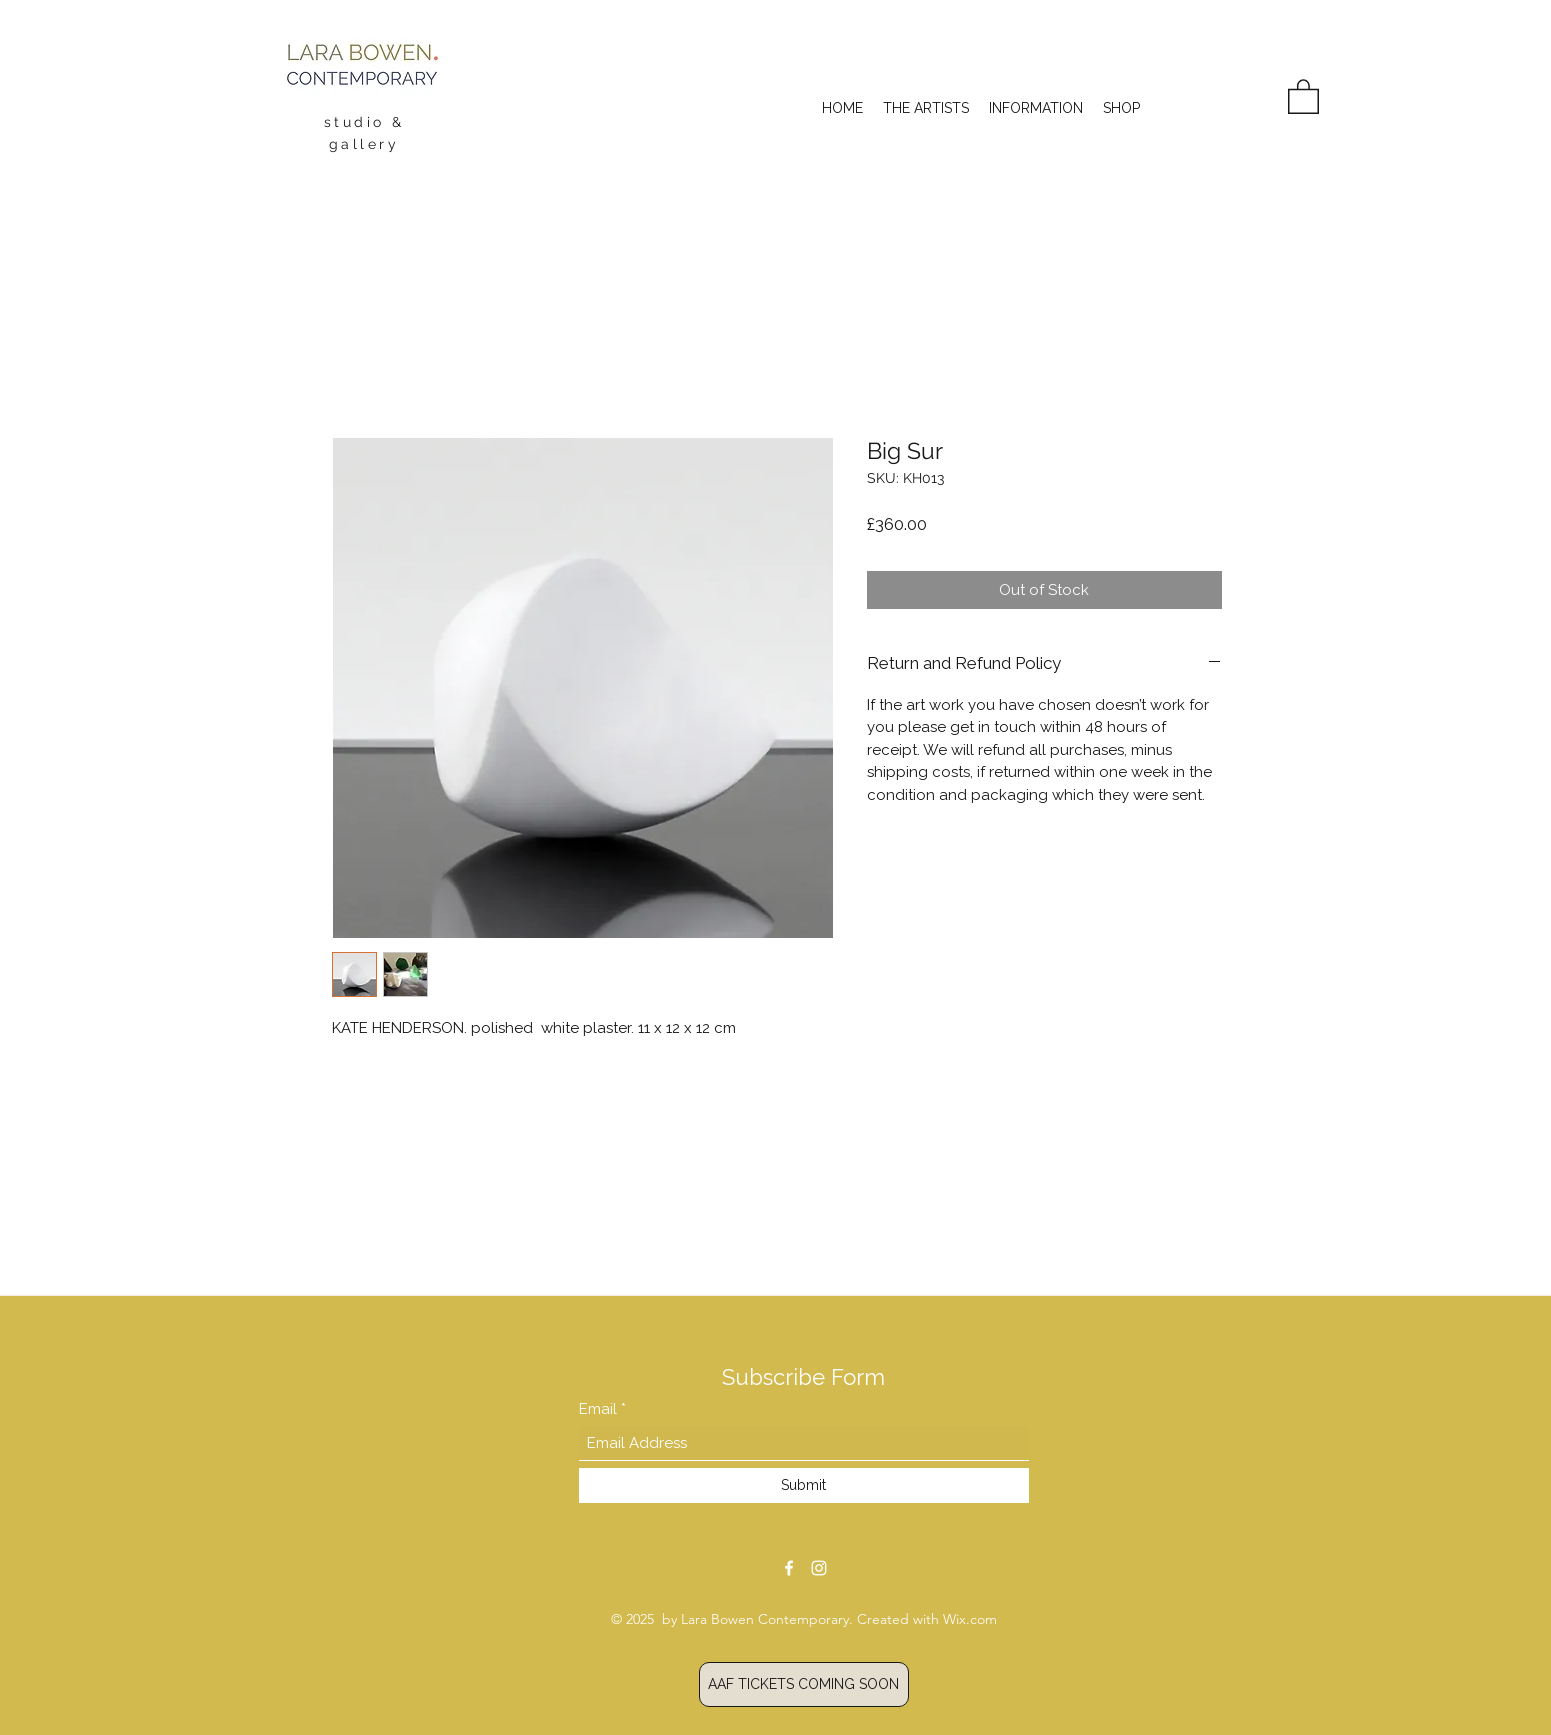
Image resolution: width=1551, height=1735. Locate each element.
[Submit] (804, 1485)
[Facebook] (789, 1568)
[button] (1303, 95)
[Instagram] (819, 1568)
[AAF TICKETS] (804, 1684)
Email (600, 1409)
